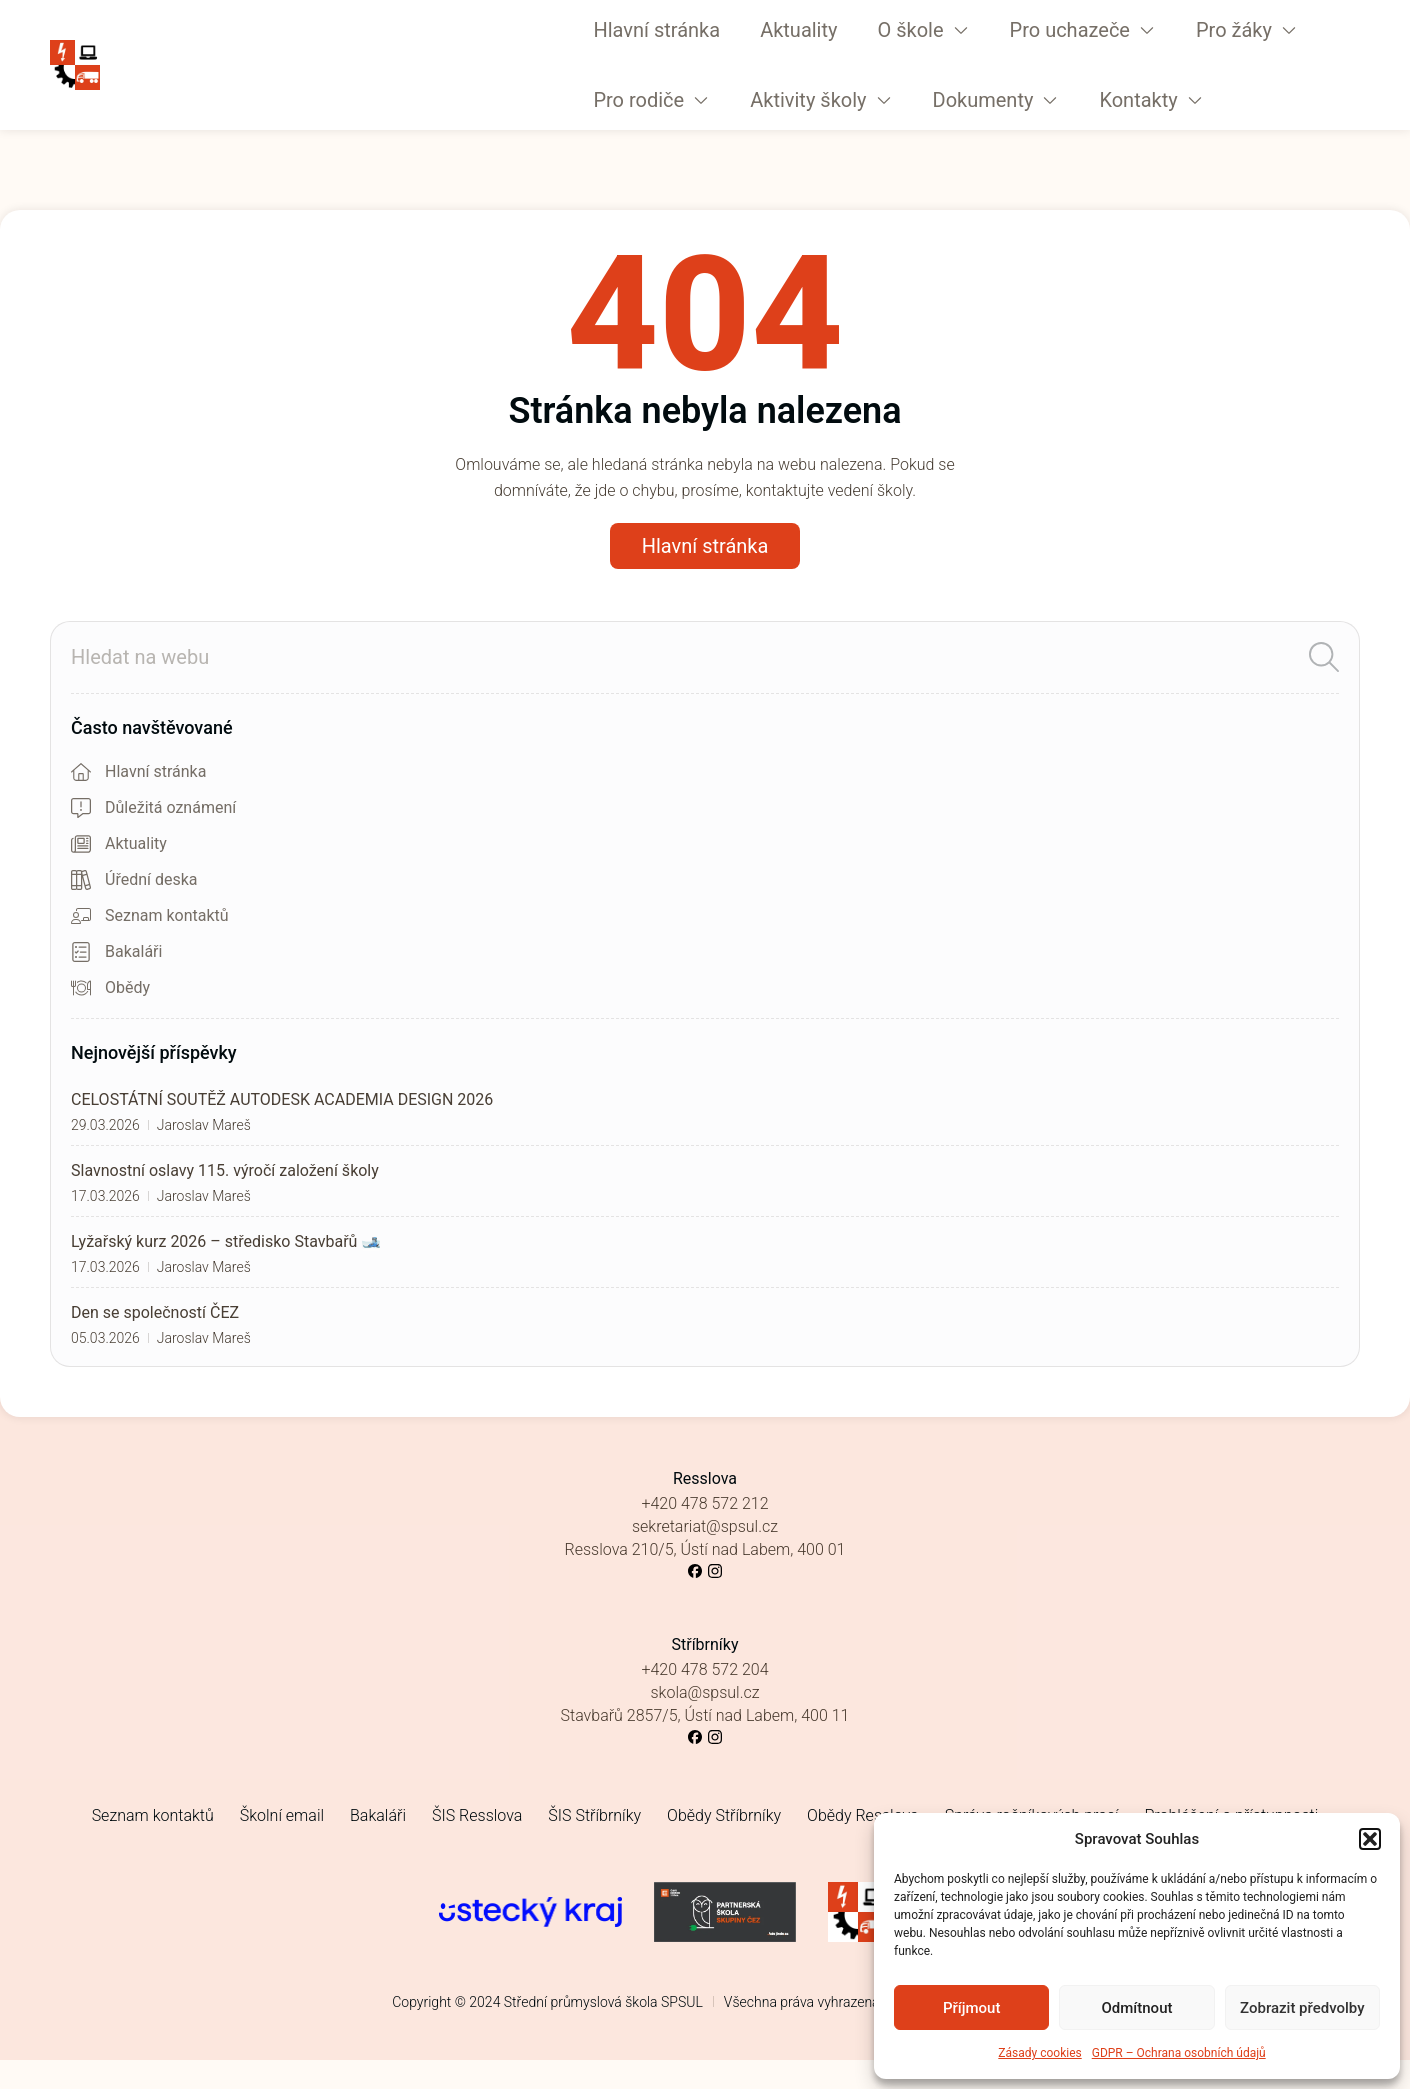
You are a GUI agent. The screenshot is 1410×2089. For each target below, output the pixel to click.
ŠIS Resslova (477, 1815)
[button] (1370, 1839)
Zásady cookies (1039, 2053)
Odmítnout (1137, 2008)
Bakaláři (378, 1815)
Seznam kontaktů (153, 1815)
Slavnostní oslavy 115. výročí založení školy (225, 1170)
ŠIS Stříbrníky (594, 1815)
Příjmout (971, 2008)
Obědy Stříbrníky (724, 1815)
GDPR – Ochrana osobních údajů (1179, 2053)
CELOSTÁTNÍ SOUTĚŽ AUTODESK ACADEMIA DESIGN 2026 (282, 1099)
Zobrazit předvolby (1302, 2008)
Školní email (282, 1815)
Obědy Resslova (863, 1815)
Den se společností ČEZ (155, 1312)
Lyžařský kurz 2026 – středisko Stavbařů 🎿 (226, 1241)
